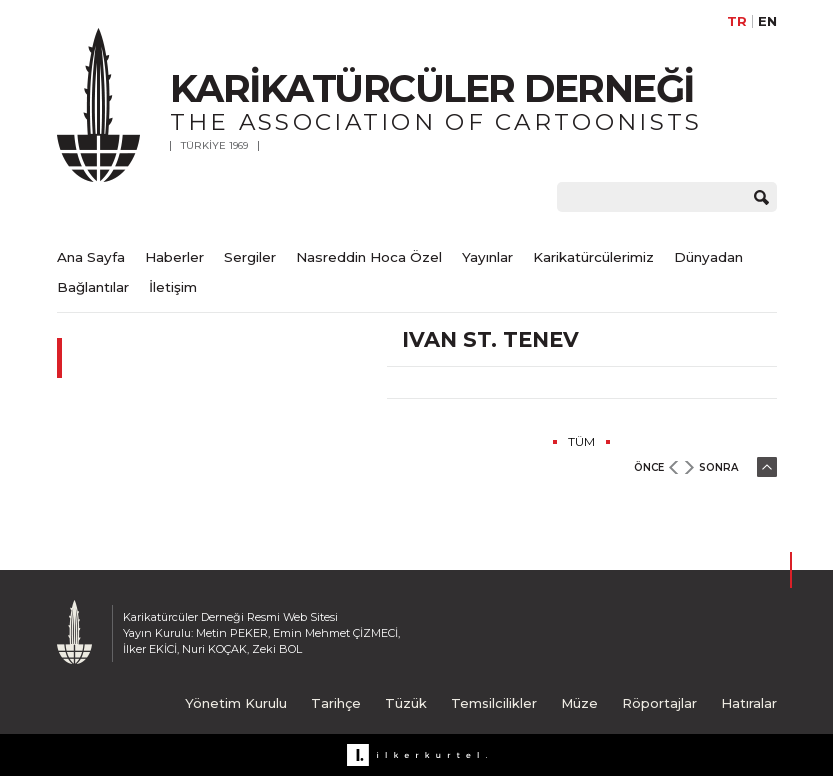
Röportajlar (659, 703)
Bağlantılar (93, 287)
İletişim (173, 287)
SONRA (718, 467)
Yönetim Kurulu (236, 703)
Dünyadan (708, 257)
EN (767, 21)
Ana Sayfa (91, 257)
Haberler (174, 257)
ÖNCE (649, 467)
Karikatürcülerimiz (593, 257)
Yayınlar (487, 257)
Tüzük (406, 703)
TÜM (581, 441)
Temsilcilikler (494, 703)
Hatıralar (749, 703)
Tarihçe (336, 703)
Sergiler (250, 257)
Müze (579, 703)
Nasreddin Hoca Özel (369, 257)
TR (737, 21)
